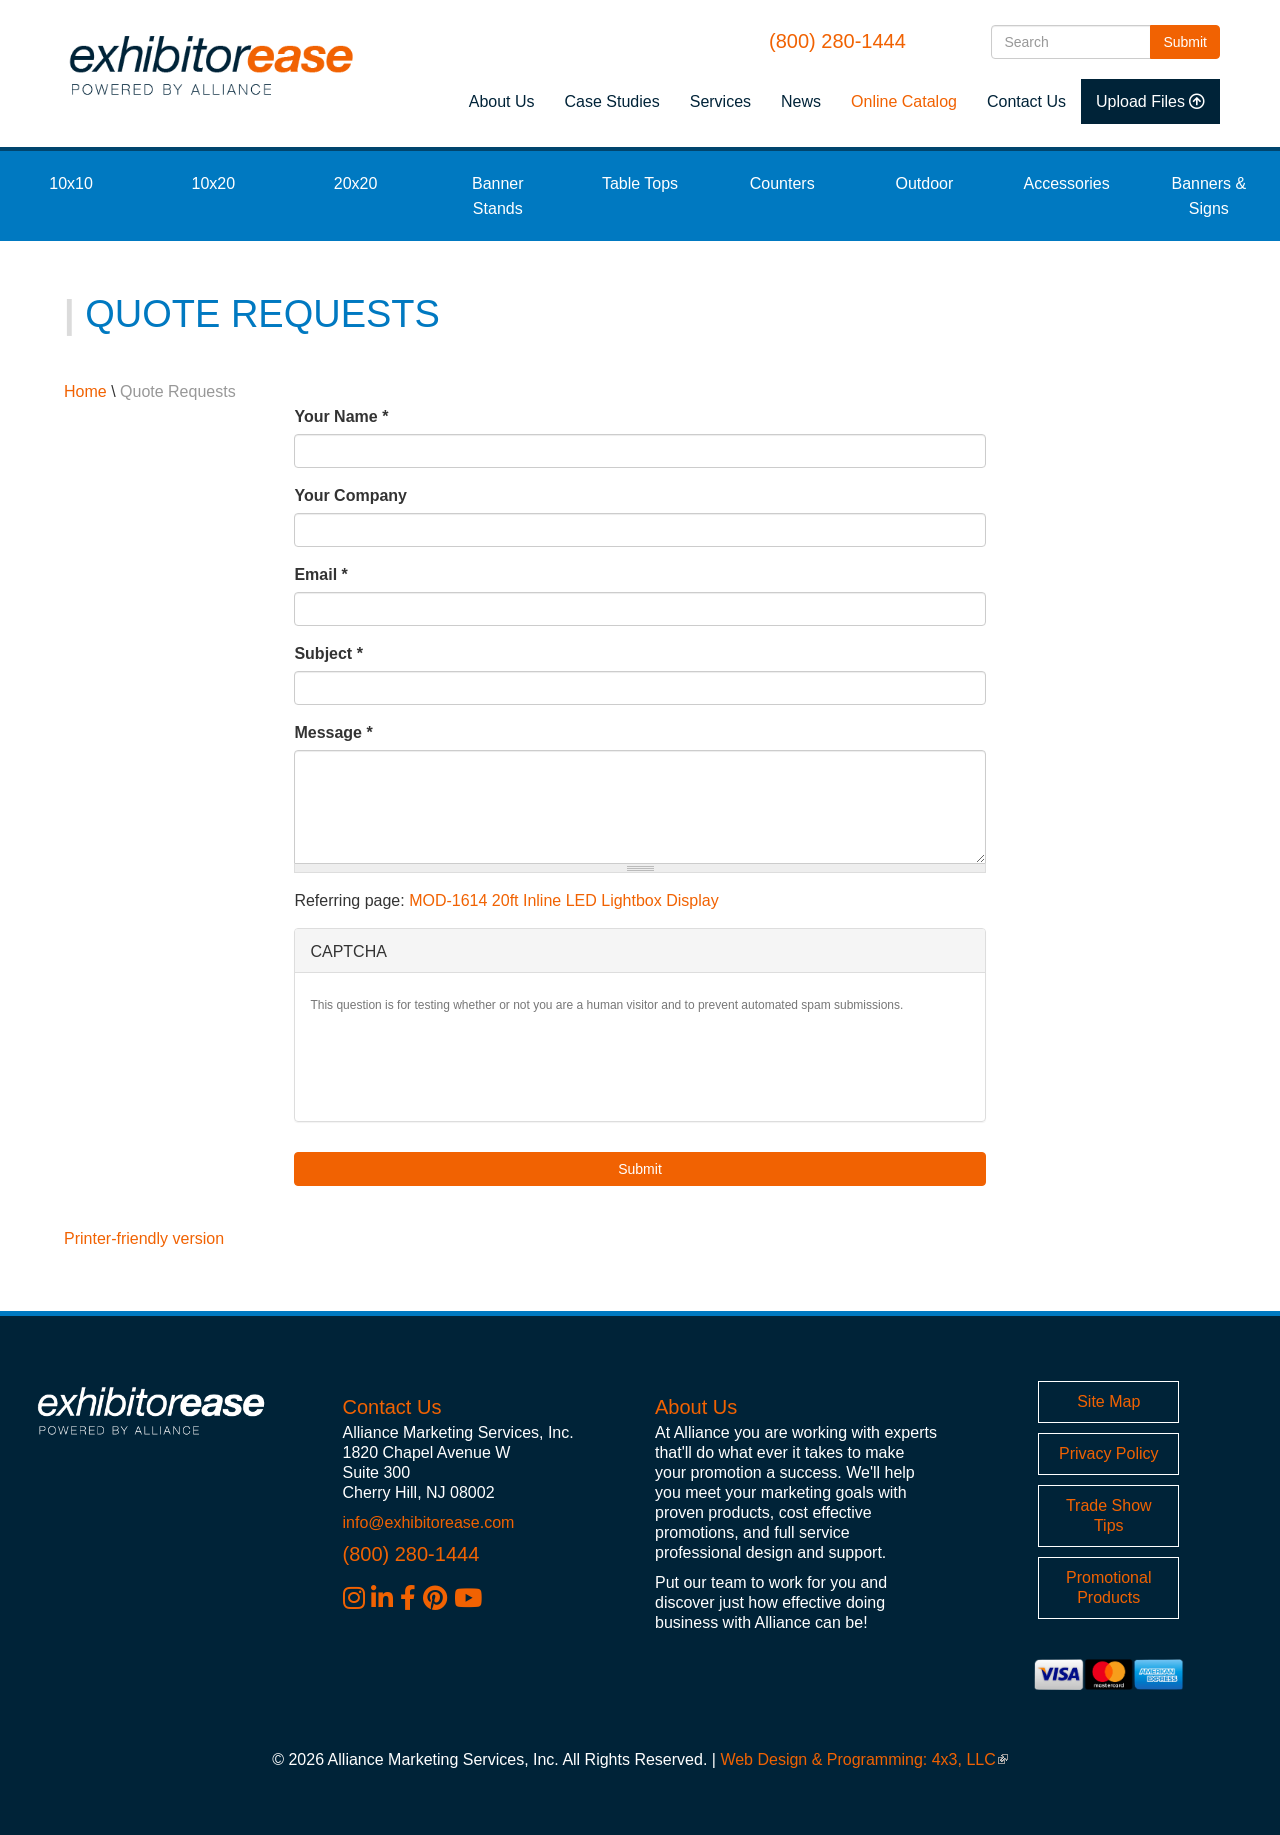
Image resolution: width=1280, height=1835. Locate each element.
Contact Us (1026, 101)
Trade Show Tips (1109, 1515)
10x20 (214, 183)
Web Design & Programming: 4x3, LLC (863, 1759)
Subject (328, 653)
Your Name (341, 416)
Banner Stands (498, 196)
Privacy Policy (1109, 1453)
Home (85, 391)
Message (333, 732)
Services (720, 101)
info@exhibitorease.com (429, 1522)
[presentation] (462, 1067)
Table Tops (640, 183)
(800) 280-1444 (837, 41)
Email (320, 574)
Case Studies (612, 101)
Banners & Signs (1209, 196)
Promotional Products (1108, 1587)
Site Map (1108, 1401)
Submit (1191, 40)
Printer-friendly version (144, 1238)
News (801, 101)
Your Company (350, 495)
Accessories (1067, 183)
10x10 (71, 183)
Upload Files (1140, 101)
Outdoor (925, 183)
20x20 (356, 183)
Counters (782, 183)
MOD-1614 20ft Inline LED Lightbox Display (564, 900)
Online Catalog (904, 101)
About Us (502, 101)
